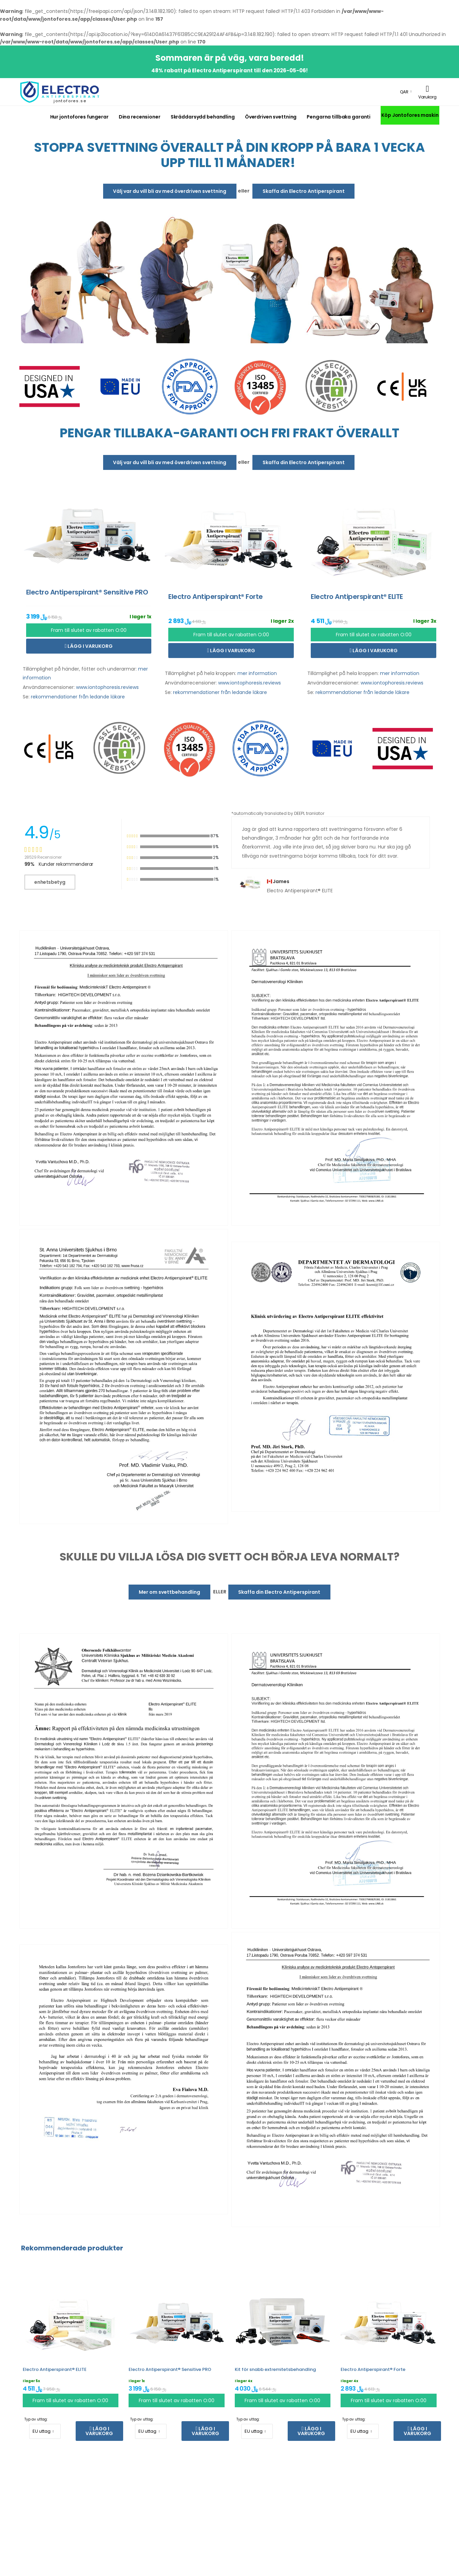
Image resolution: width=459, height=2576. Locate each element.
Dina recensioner (139, 116)
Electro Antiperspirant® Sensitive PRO (170, 2369)
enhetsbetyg (49, 882)
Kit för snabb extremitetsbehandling (275, 2369)
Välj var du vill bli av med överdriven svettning (169, 191)
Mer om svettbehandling (169, 1592)
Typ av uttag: (35, 2419)
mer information (257, 673)
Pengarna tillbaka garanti (338, 116)
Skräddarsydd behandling (203, 116)
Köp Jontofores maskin (409, 115)
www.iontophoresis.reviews (107, 687)
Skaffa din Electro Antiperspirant (304, 191)
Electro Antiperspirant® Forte (373, 2369)
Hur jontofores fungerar (79, 116)
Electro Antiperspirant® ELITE (55, 2369)
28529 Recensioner (43, 857)
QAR (404, 92)
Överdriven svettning (271, 116)
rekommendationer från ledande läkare (78, 696)
